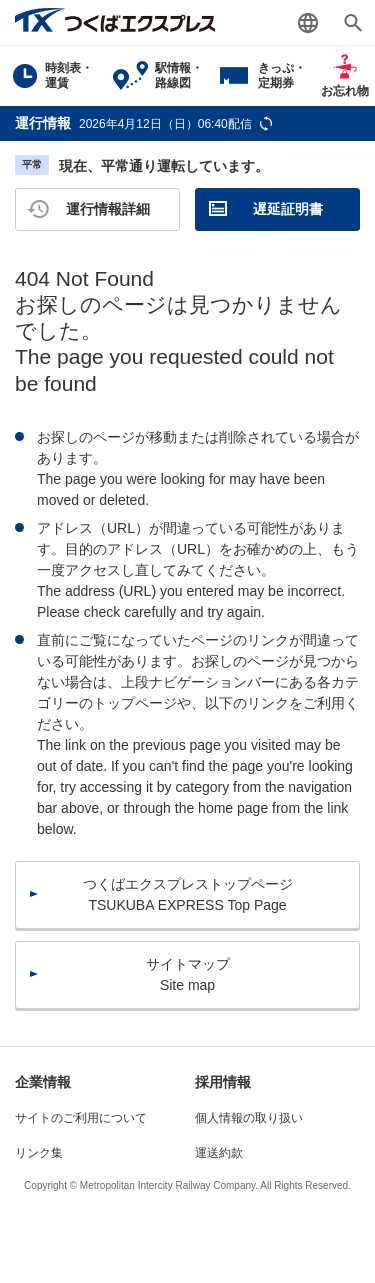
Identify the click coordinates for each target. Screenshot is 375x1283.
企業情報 (43, 1082)
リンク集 (39, 1153)
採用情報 (223, 1082)
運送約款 (219, 1153)
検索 (352, 22)
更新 (266, 123)
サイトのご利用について (81, 1118)
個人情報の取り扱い (249, 1118)
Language (307, 22)
